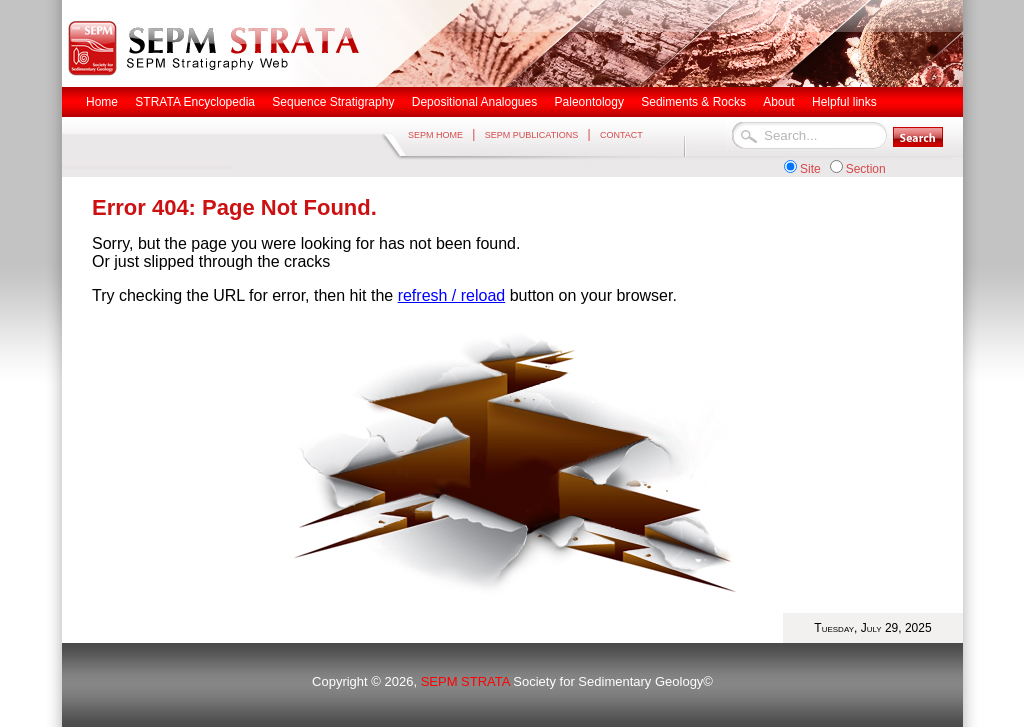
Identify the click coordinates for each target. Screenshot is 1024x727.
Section (866, 169)
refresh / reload (452, 295)
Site (810, 169)
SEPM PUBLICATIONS (531, 135)
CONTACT (621, 135)
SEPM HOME (435, 135)
